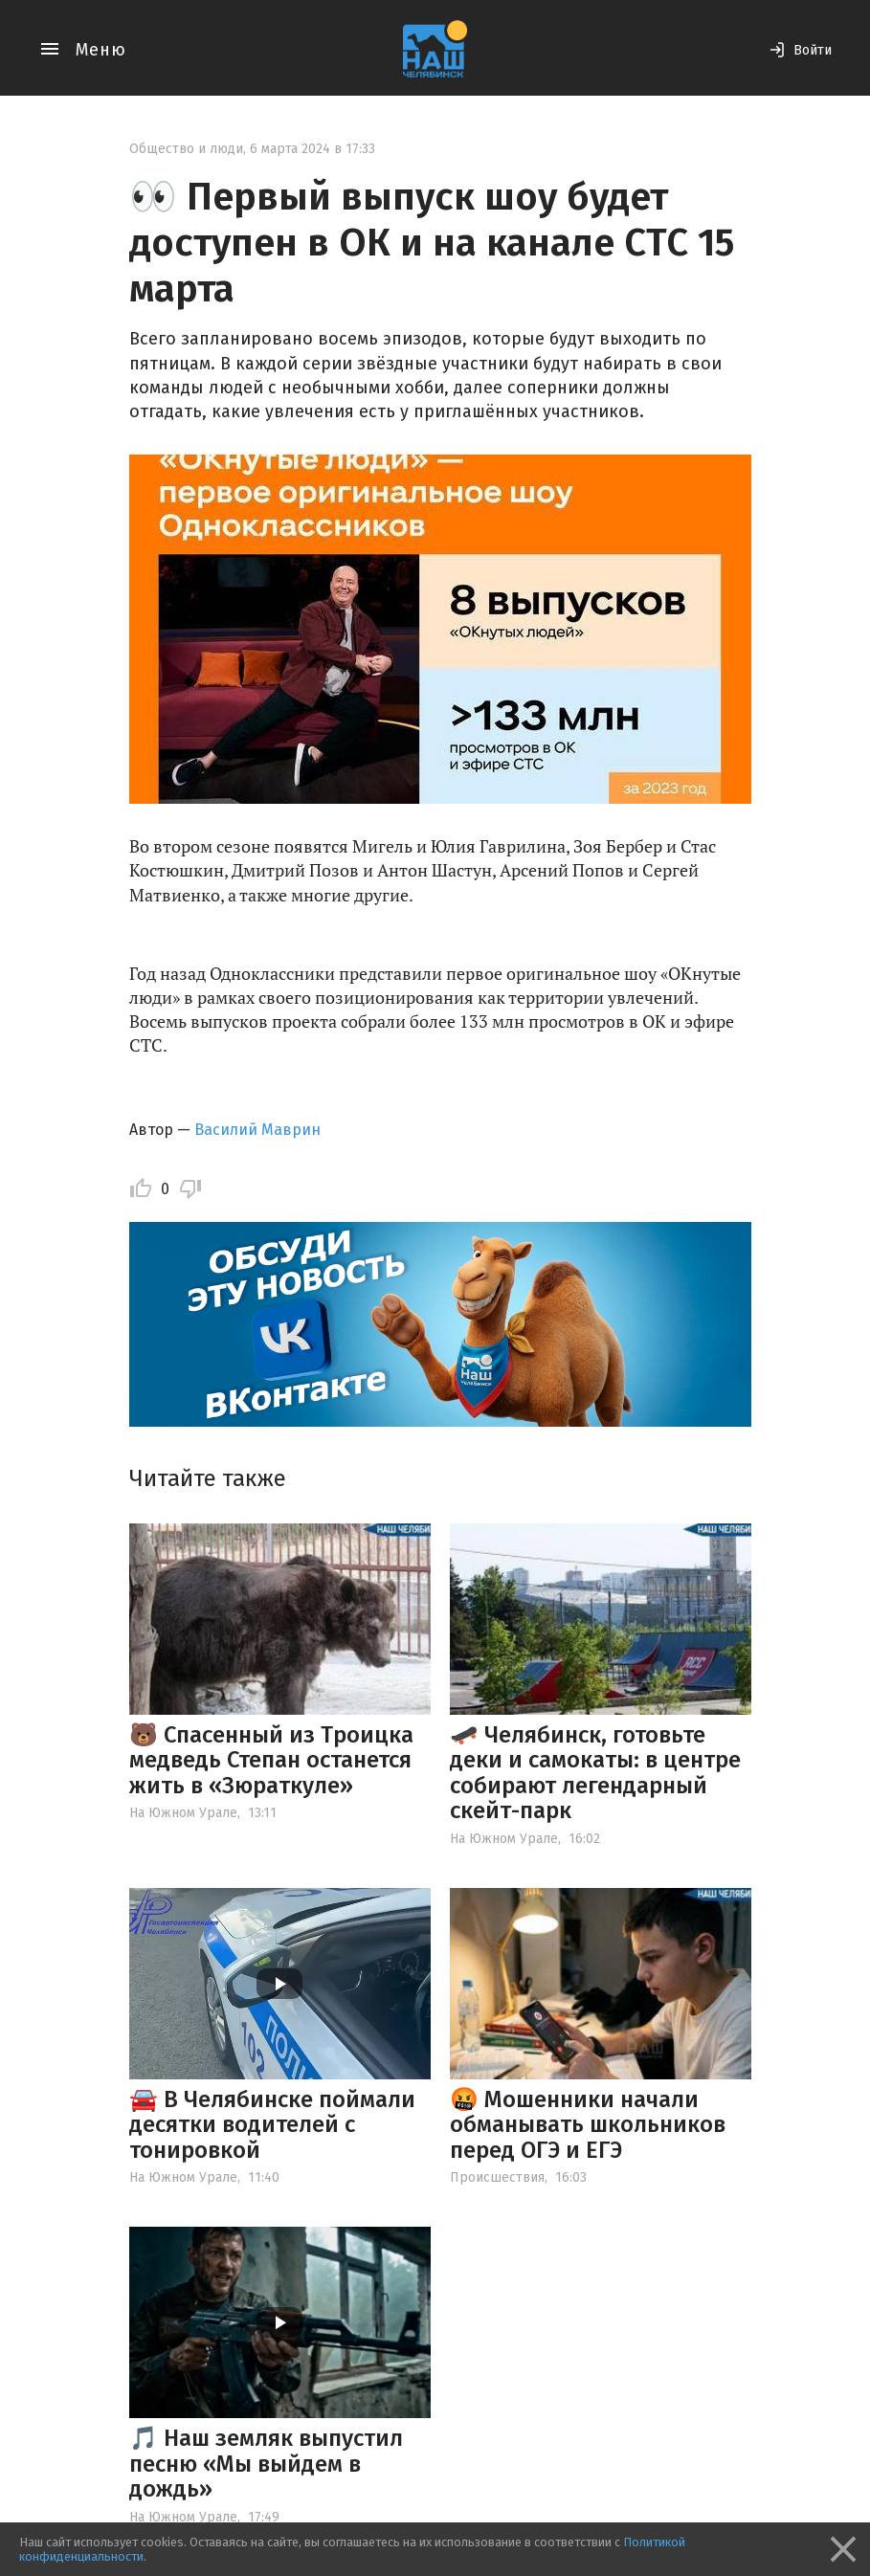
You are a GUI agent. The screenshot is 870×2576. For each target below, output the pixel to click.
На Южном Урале (183, 1813)
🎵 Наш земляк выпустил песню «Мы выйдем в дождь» (266, 2463)
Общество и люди (186, 149)
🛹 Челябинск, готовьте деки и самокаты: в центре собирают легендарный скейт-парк (595, 1772)
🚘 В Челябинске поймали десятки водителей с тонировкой (272, 2125)
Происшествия (497, 2177)
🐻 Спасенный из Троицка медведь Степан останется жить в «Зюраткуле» (271, 1760)
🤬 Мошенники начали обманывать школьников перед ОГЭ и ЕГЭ (587, 2125)
